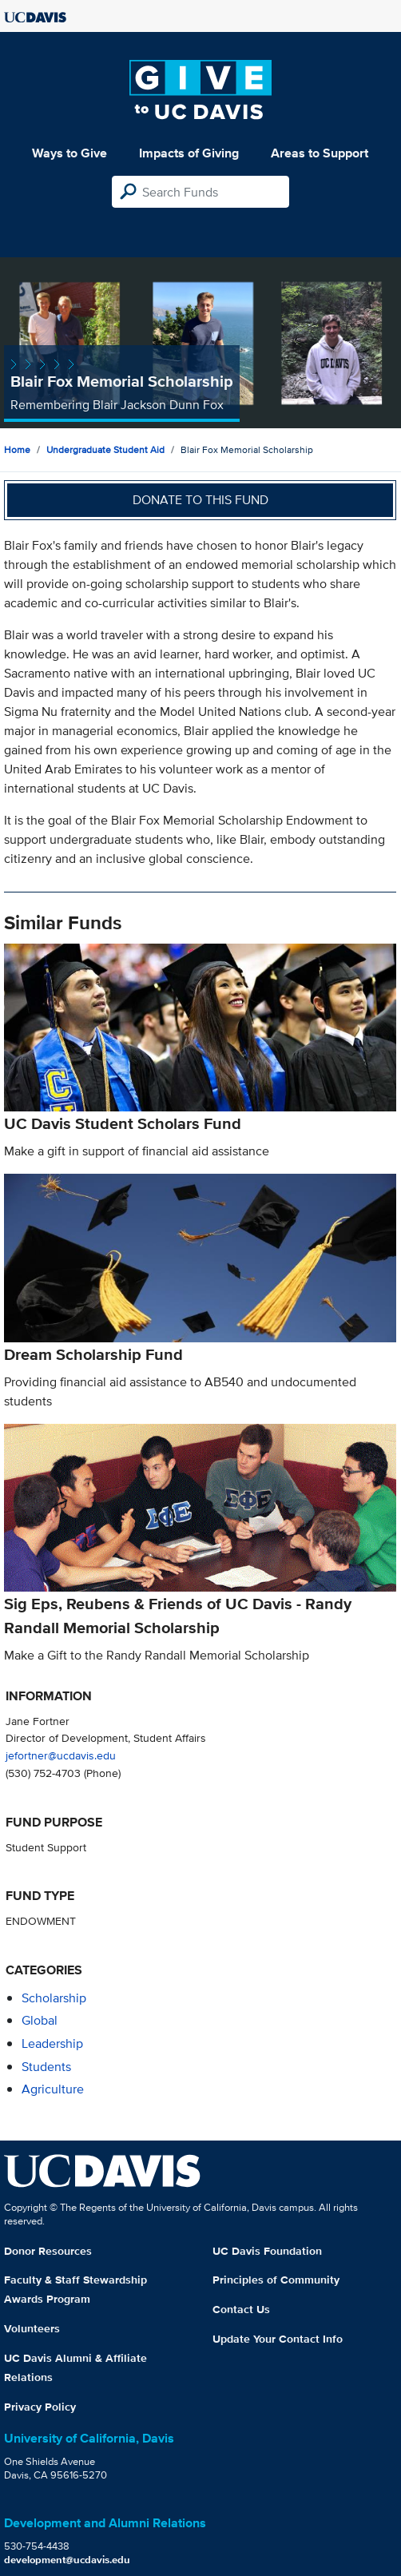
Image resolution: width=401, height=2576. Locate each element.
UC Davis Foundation (267, 2251)
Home (17, 449)
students (46, 2066)
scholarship (54, 1998)
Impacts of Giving (189, 153)
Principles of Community (275, 2280)
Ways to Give (69, 153)
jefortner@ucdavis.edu (61, 1755)
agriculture (53, 2089)
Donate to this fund (200, 500)
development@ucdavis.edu (67, 2559)
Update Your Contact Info (277, 2339)
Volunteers (32, 2328)
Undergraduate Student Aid (105, 449)
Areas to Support (319, 153)
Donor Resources (48, 2251)
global (40, 2020)
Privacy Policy (40, 2407)
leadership (52, 2043)
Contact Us (241, 2309)
